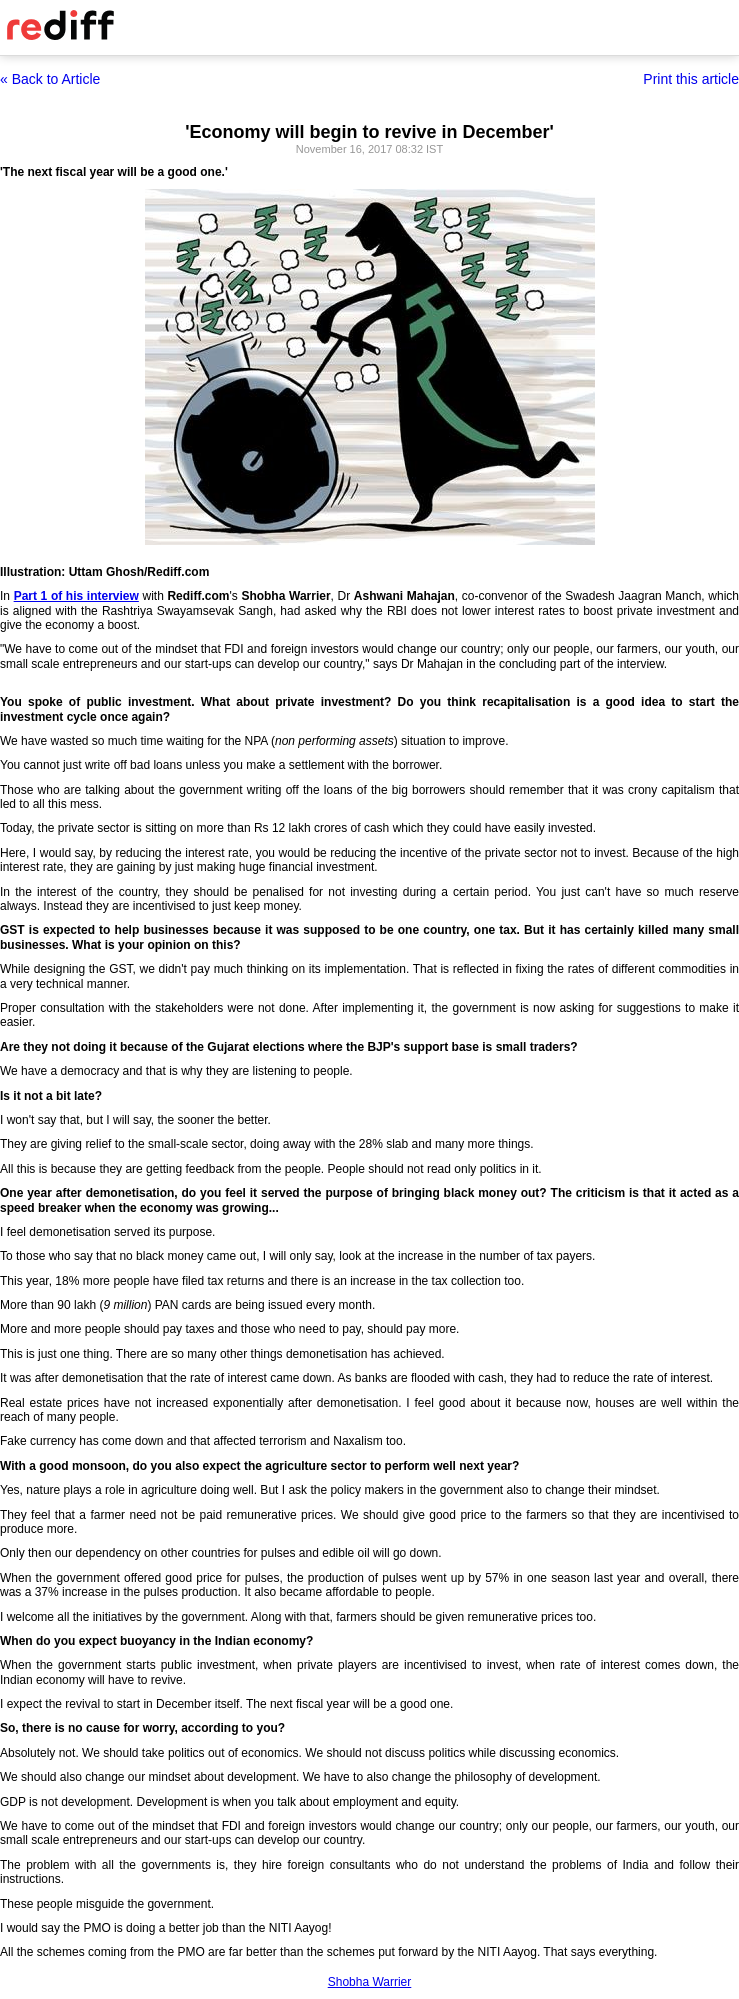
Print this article (691, 79)
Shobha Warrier (370, 1982)
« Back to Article (50, 79)
